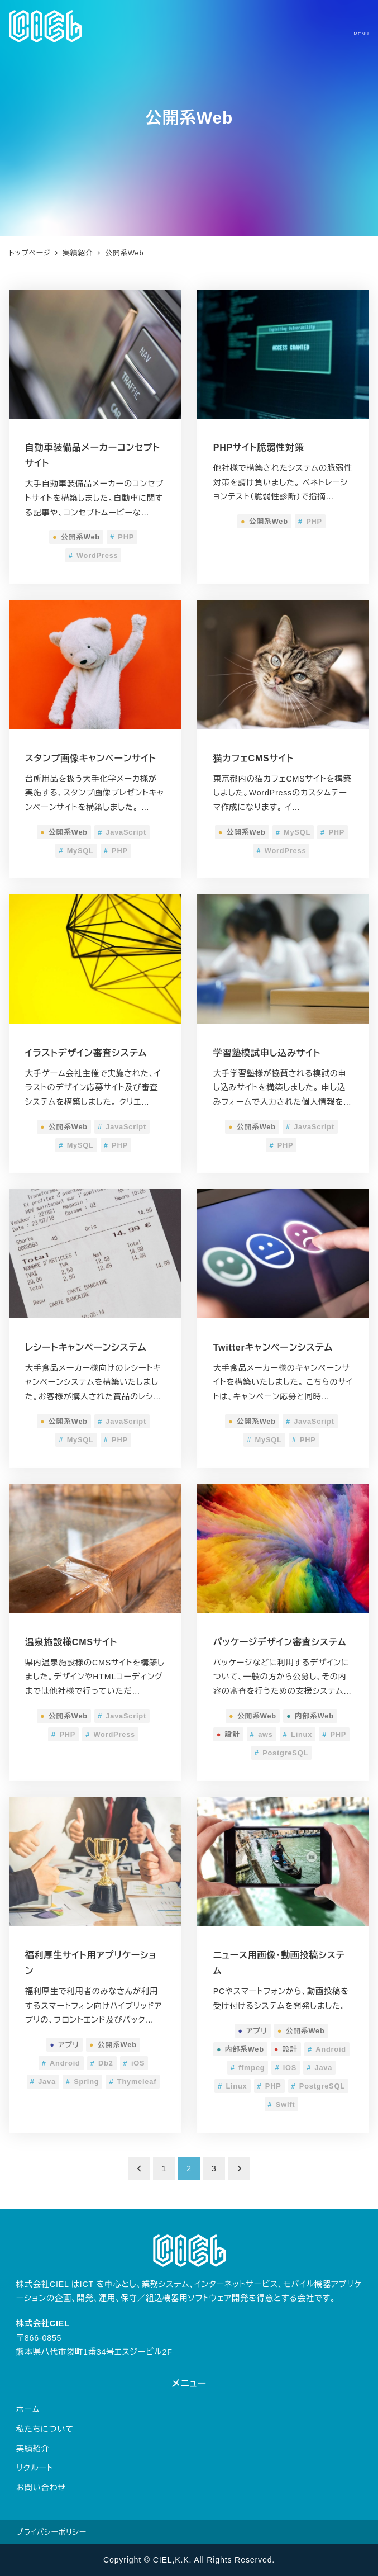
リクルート (35, 2468)
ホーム (28, 2409)
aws (261, 1734)
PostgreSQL (281, 1753)
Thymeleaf (132, 2081)
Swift (281, 2104)
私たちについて (45, 2429)
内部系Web (310, 1716)
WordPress (93, 555)
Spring (82, 2081)
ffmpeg (248, 2067)
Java (43, 2081)
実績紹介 (33, 2448)
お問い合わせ (41, 2487)
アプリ (64, 2044)
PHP (122, 537)
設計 (228, 1734)
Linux (297, 1734)
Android (61, 2063)
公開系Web (76, 537)
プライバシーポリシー (51, 2532)
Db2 (101, 2063)
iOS (134, 2063)
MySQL (76, 850)
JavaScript (122, 832)
